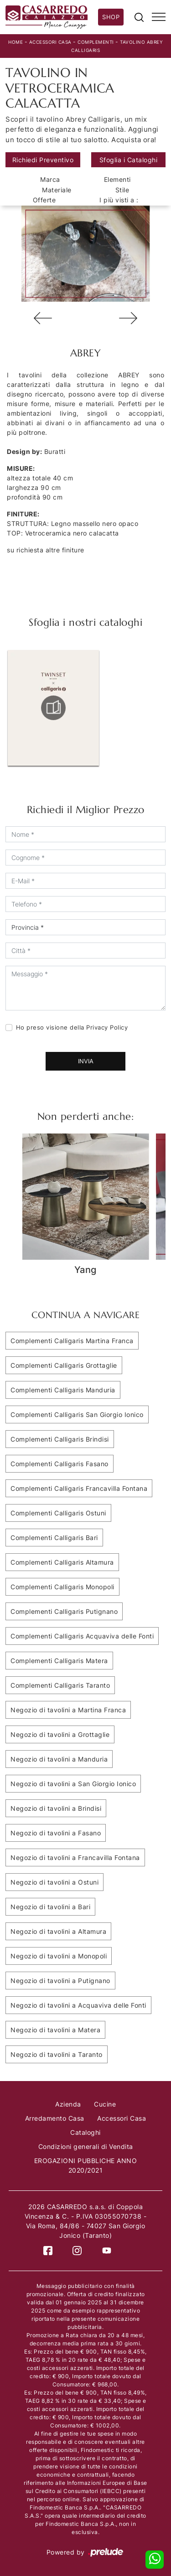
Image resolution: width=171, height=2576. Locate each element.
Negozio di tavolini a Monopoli (58, 1956)
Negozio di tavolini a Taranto (56, 2054)
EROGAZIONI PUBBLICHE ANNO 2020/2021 (85, 2165)
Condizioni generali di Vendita (85, 2146)
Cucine (105, 2104)
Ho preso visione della (72, 1027)
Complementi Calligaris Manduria (62, 1390)
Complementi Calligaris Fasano (59, 1464)
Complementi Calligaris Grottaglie (63, 1365)
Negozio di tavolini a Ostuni (54, 1882)
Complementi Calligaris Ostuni (58, 1513)
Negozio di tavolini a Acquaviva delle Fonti (78, 2005)
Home (15, 42)
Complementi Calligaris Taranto (60, 1685)
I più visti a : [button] (119, 200)
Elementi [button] (117, 179)
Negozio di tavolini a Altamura (58, 1931)
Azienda (68, 2104)
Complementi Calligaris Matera (59, 1660)
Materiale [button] (57, 190)
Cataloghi (85, 2132)
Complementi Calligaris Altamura (62, 1562)
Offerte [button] (44, 200)
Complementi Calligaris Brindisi (59, 1439)
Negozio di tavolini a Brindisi (55, 1808)
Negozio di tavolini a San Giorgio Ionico (73, 1784)
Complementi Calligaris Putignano (64, 1611)
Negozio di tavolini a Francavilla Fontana (75, 1857)
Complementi (96, 42)
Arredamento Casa (54, 2118)
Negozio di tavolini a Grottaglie (59, 1734)
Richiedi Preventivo (43, 160)
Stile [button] (122, 190)
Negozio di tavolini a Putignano (60, 1980)
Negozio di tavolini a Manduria (59, 1759)
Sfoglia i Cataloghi (128, 160)
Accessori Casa (50, 42)
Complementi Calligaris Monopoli (62, 1587)
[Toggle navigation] (159, 17)
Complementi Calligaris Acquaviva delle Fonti (82, 1636)
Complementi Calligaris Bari (54, 1537)
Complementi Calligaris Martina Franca (72, 1341)
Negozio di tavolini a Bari (50, 1907)
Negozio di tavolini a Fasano (55, 1833)
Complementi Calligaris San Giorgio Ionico (77, 1414)
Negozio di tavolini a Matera (55, 2030)
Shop (110, 17)
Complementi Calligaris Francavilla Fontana (78, 1488)
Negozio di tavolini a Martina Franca (68, 1710)
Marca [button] (50, 179)
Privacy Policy (107, 1027)
